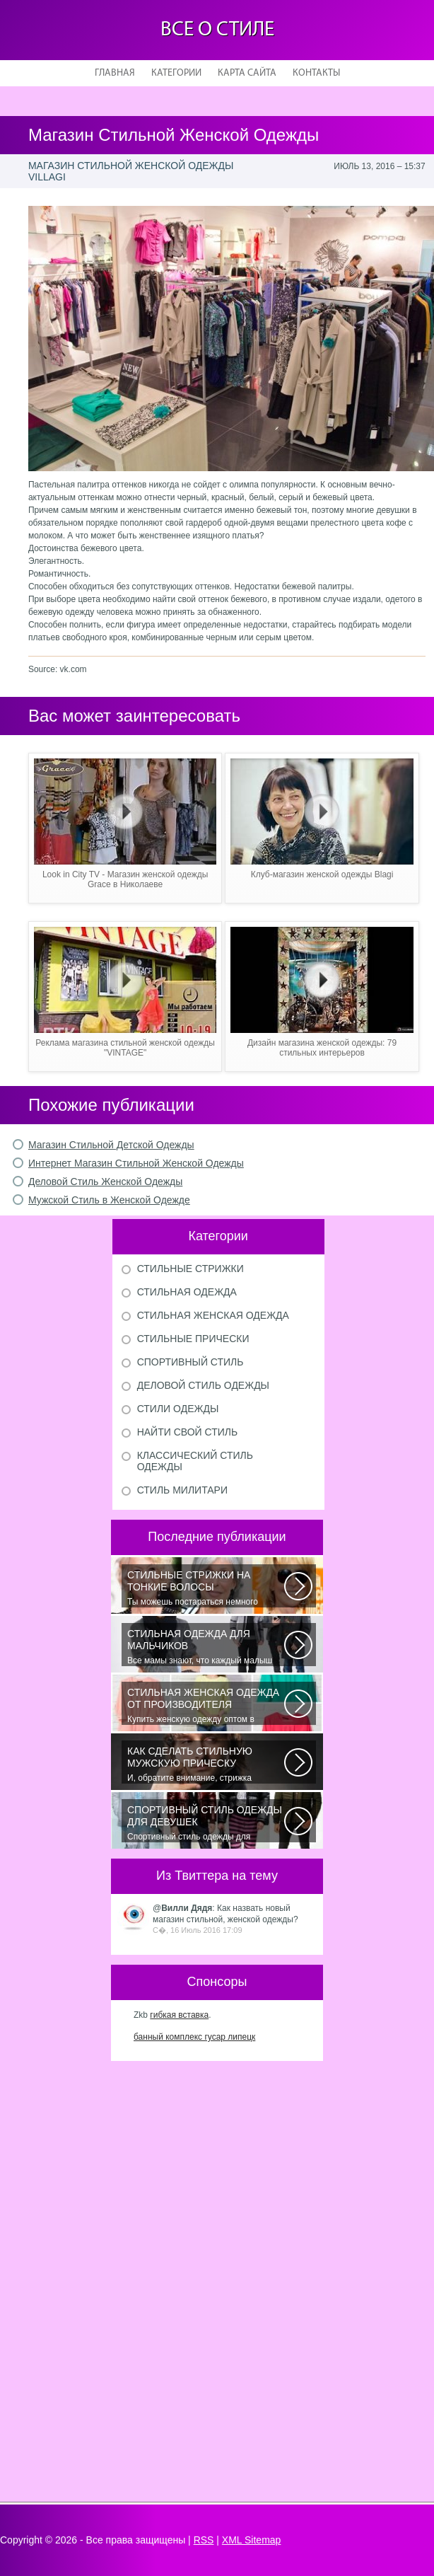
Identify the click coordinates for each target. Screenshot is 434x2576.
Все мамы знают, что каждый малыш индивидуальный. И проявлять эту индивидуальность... (205, 1647)
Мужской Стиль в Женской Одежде (109, 1200)
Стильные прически (193, 1338)
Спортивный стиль (190, 1362)
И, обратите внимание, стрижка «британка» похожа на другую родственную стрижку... (205, 1764)
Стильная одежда (187, 1292)
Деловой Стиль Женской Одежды (105, 1181)
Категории (176, 73)
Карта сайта (247, 73)
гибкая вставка (179, 2015)
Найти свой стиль (187, 1432)
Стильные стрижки (190, 1268)
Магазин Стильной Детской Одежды (111, 1144)
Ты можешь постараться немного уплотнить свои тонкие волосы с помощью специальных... (205, 1588)
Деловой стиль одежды (203, 1385)
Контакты (316, 73)
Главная (115, 73)
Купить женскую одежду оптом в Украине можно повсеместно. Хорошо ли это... (205, 1706)
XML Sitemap (251, 2540)
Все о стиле (217, 30)
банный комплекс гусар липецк (194, 2037)
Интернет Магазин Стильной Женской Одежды (136, 1163)
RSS (204, 2540)
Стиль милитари (182, 1490)
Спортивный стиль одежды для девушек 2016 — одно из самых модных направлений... (205, 1823)
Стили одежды (178, 1408)
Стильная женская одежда (213, 1315)
